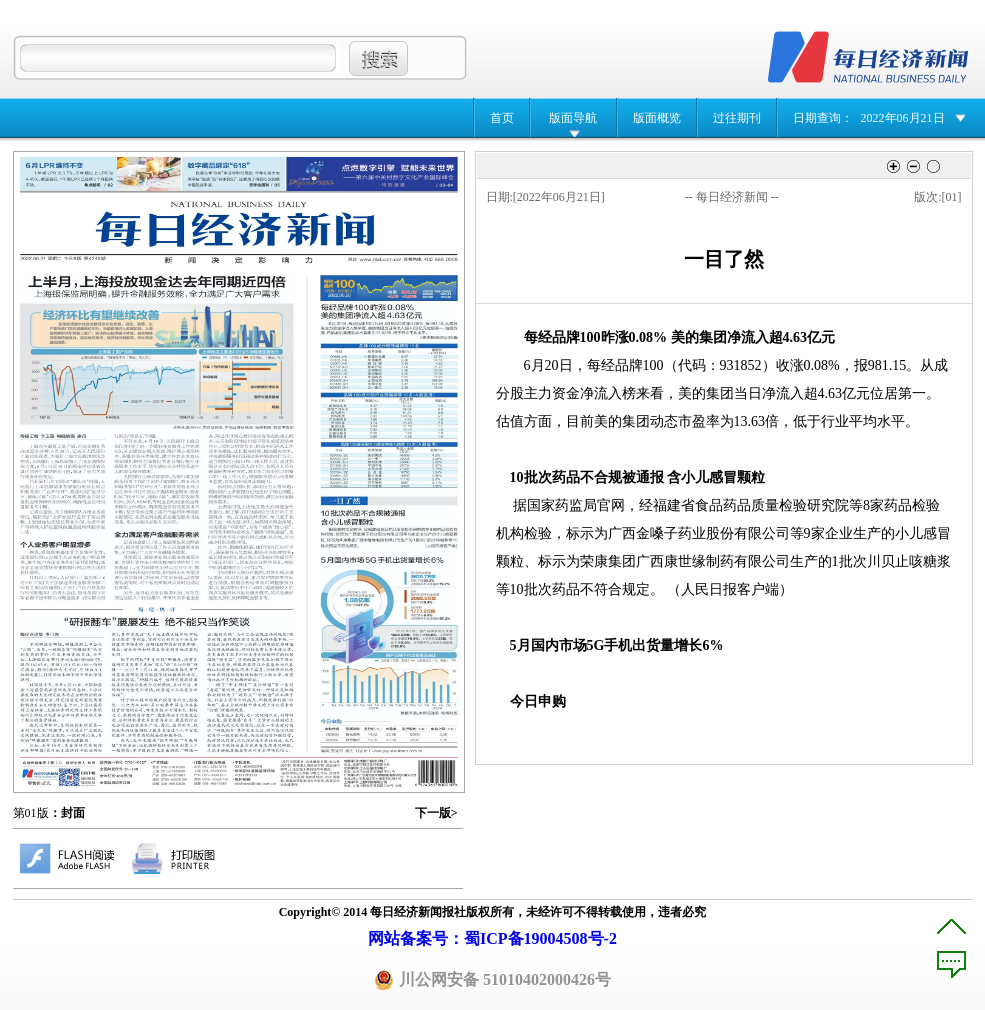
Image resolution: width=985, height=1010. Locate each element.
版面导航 (573, 118)
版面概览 (657, 118)
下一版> (436, 813)
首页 (502, 118)
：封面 (67, 813)
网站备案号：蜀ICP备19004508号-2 (492, 938)
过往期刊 (737, 118)
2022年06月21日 (903, 118)
